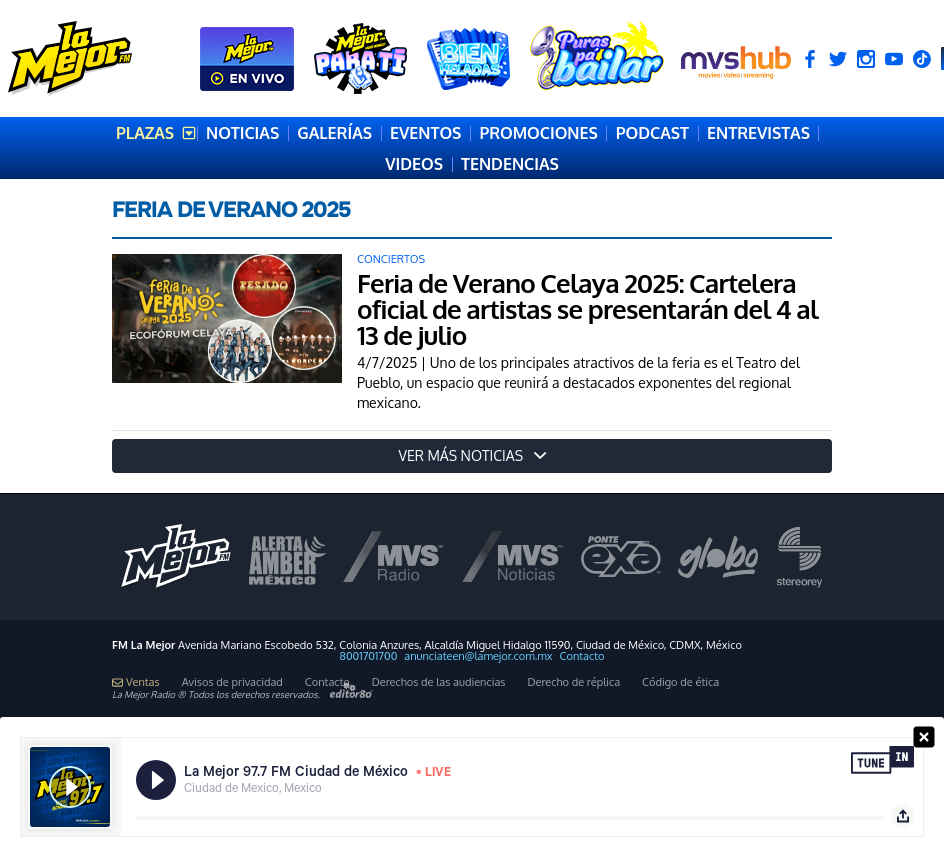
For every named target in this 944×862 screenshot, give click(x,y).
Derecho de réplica (573, 682)
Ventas (136, 682)
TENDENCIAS (510, 164)
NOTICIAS (242, 133)
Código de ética (680, 682)
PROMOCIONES (538, 133)
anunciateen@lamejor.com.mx (478, 656)
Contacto (582, 656)
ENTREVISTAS (758, 133)
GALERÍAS (334, 133)
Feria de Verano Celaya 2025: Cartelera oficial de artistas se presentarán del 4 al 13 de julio (587, 308)
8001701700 (369, 656)
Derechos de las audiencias (439, 682)
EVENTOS (425, 133)
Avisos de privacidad (232, 682)
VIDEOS (414, 164)
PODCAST (652, 133)
